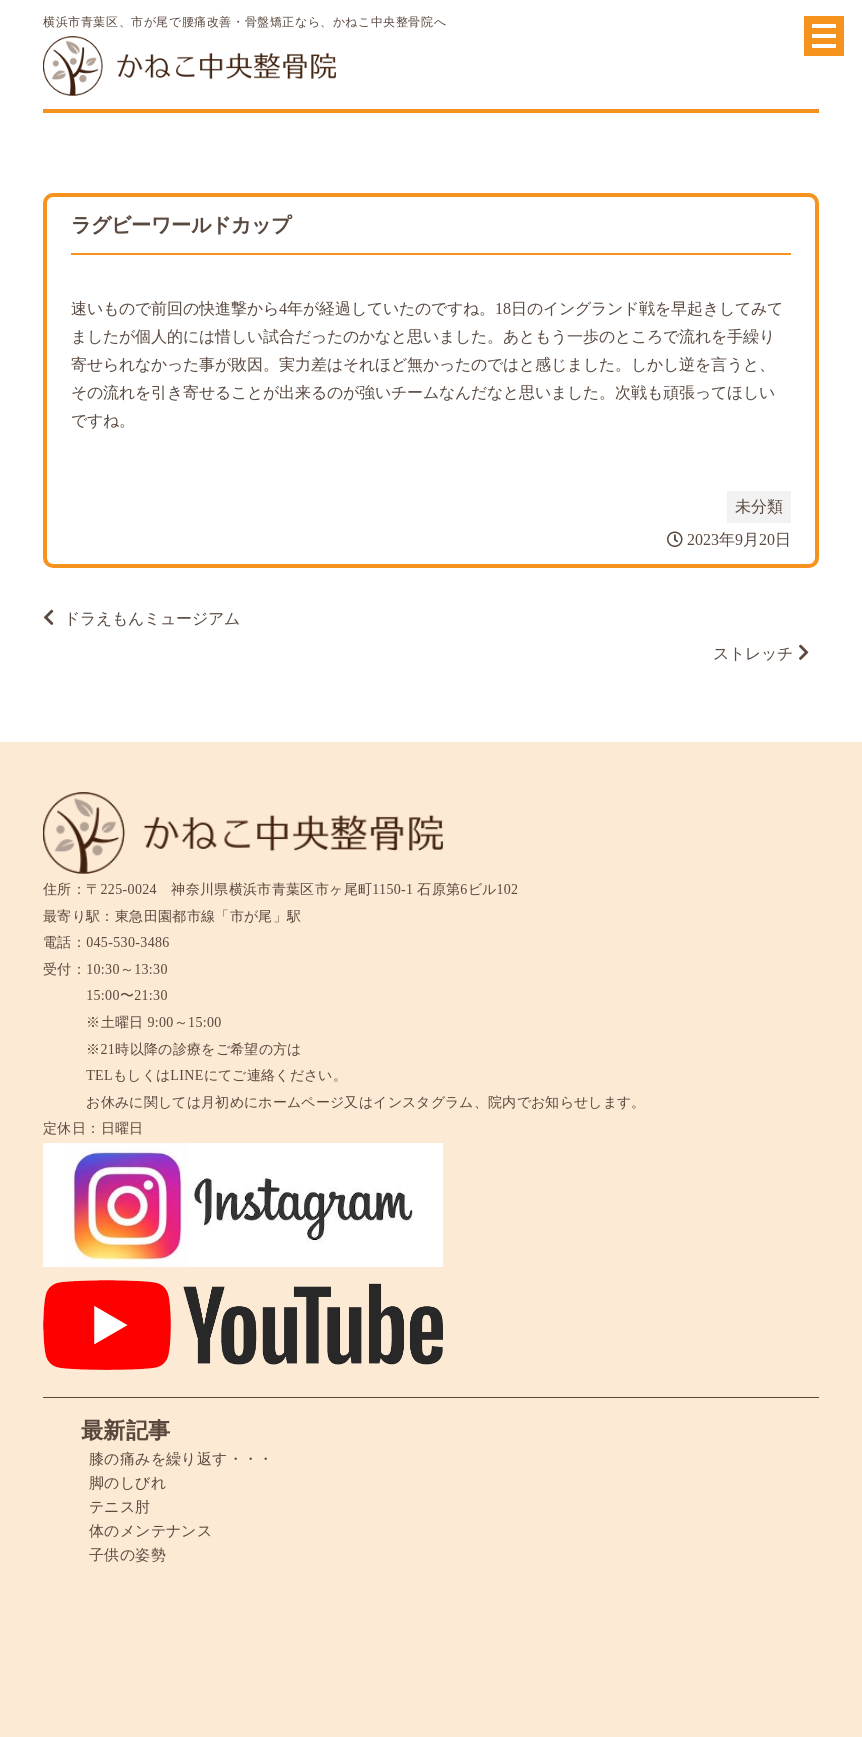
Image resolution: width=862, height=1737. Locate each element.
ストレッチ (753, 653)
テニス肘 (122, 1506)
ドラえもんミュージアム (152, 618)
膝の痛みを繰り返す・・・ (187, 1458)
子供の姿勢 (130, 1554)
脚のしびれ (130, 1482)
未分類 (759, 506)
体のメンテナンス (154, 1530)
